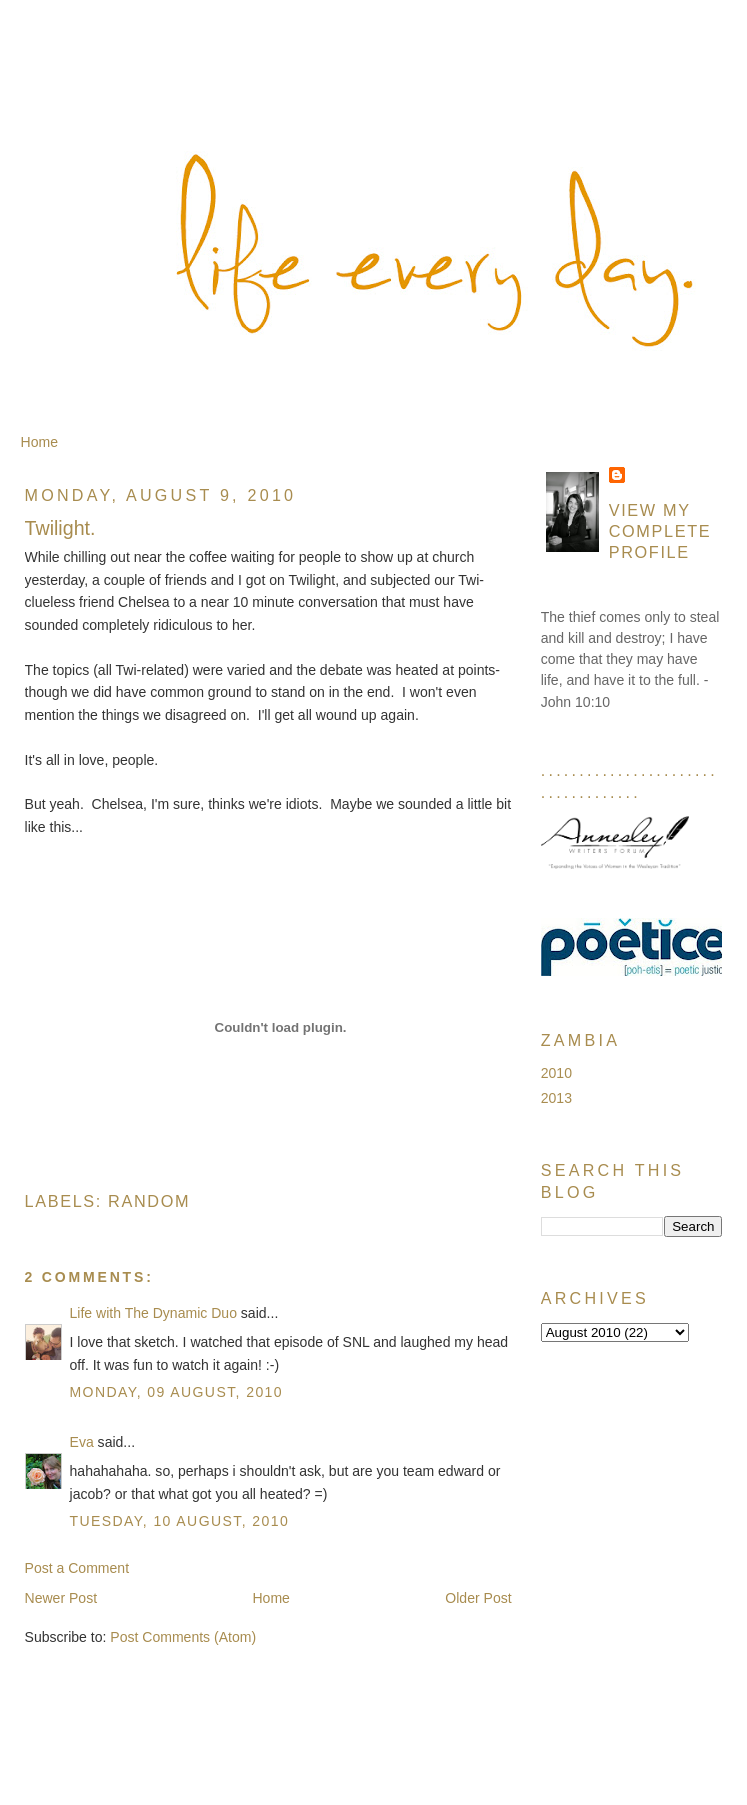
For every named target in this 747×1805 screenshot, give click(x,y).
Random (149, 1201)
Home (39, 442)
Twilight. (60, 528)
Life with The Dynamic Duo (153, 1313)
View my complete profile (660, 531)
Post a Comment (77, 1568)
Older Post (478, 1598)
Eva (82, 1442)
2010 (556, 1073)
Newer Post (61, 1598)
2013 (556, 1098)
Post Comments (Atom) (183, 1637)
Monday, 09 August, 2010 (176, 1392)
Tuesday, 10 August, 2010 (180, 1521)
